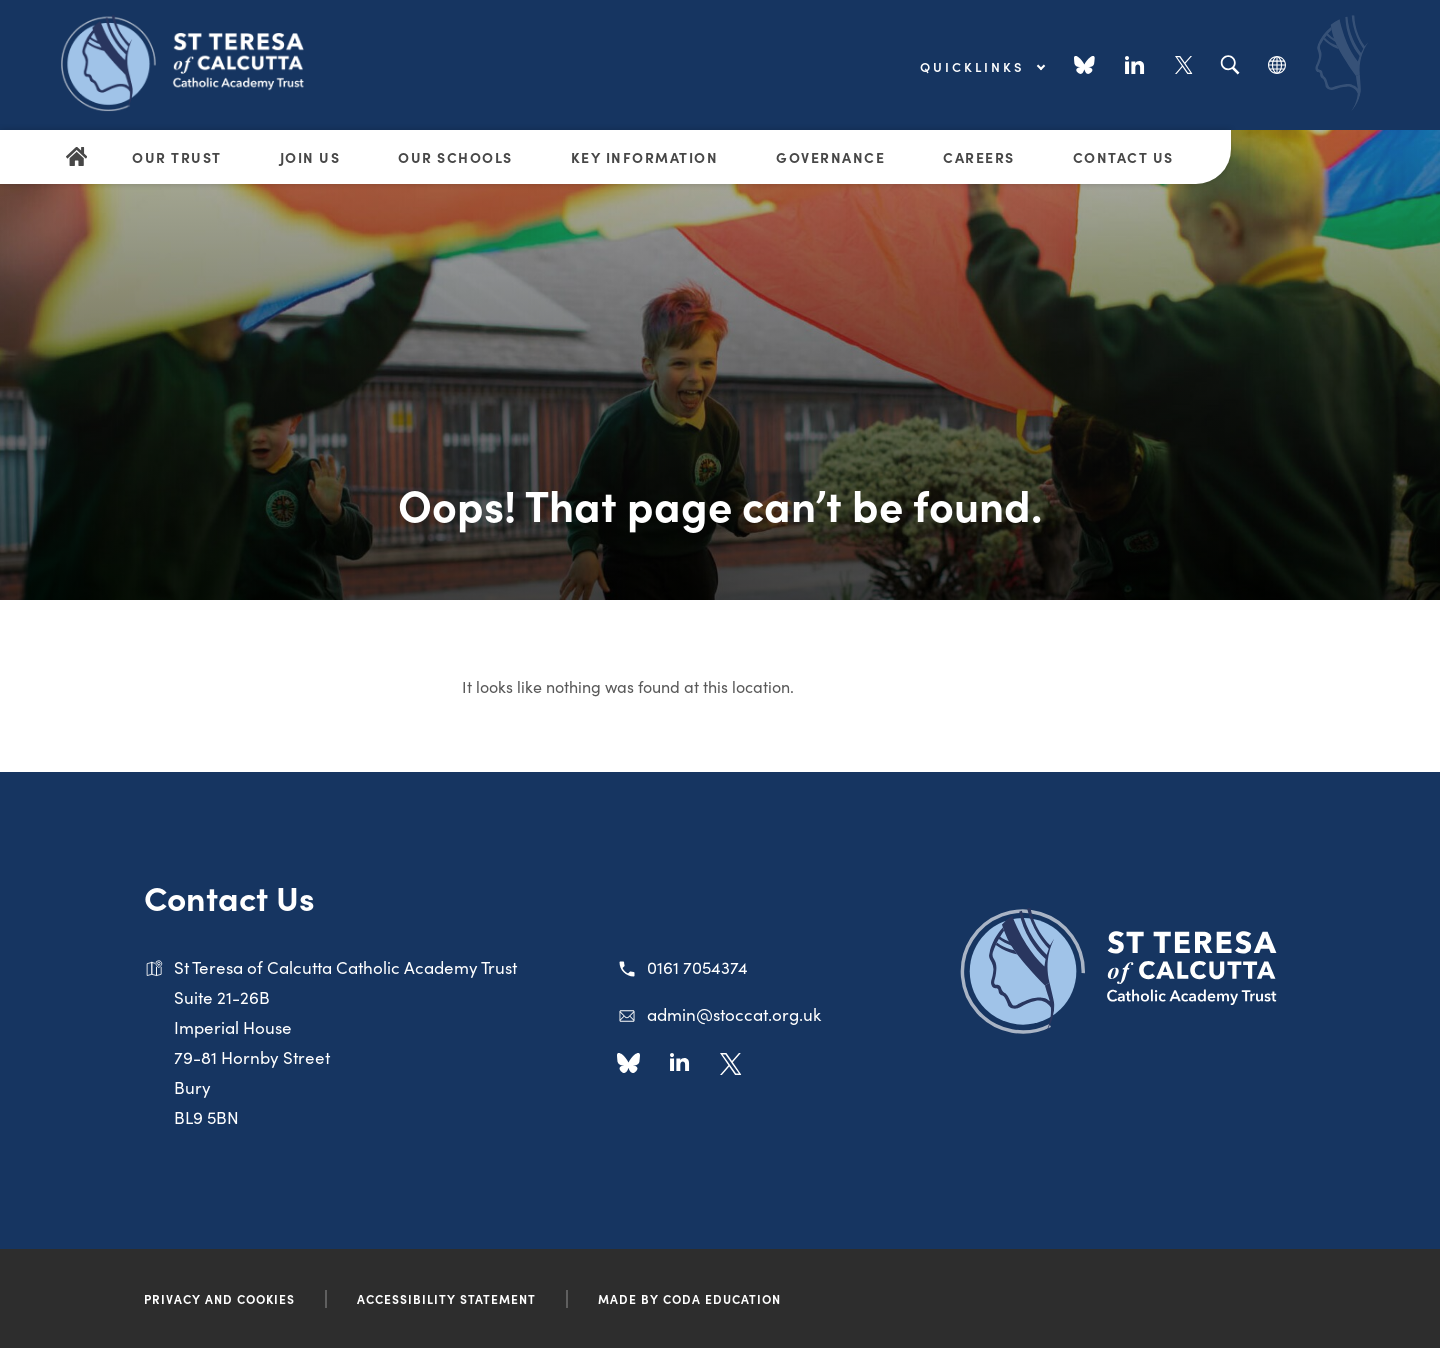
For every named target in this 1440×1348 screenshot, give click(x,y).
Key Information (645, 157)
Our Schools (455, 157)
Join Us (310, 157)
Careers (979, 157)
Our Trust (177, 157)
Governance (830, 157)
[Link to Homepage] (190, 62)
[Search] (1229, 65)
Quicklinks (982, 66)
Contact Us (1123, 157)
